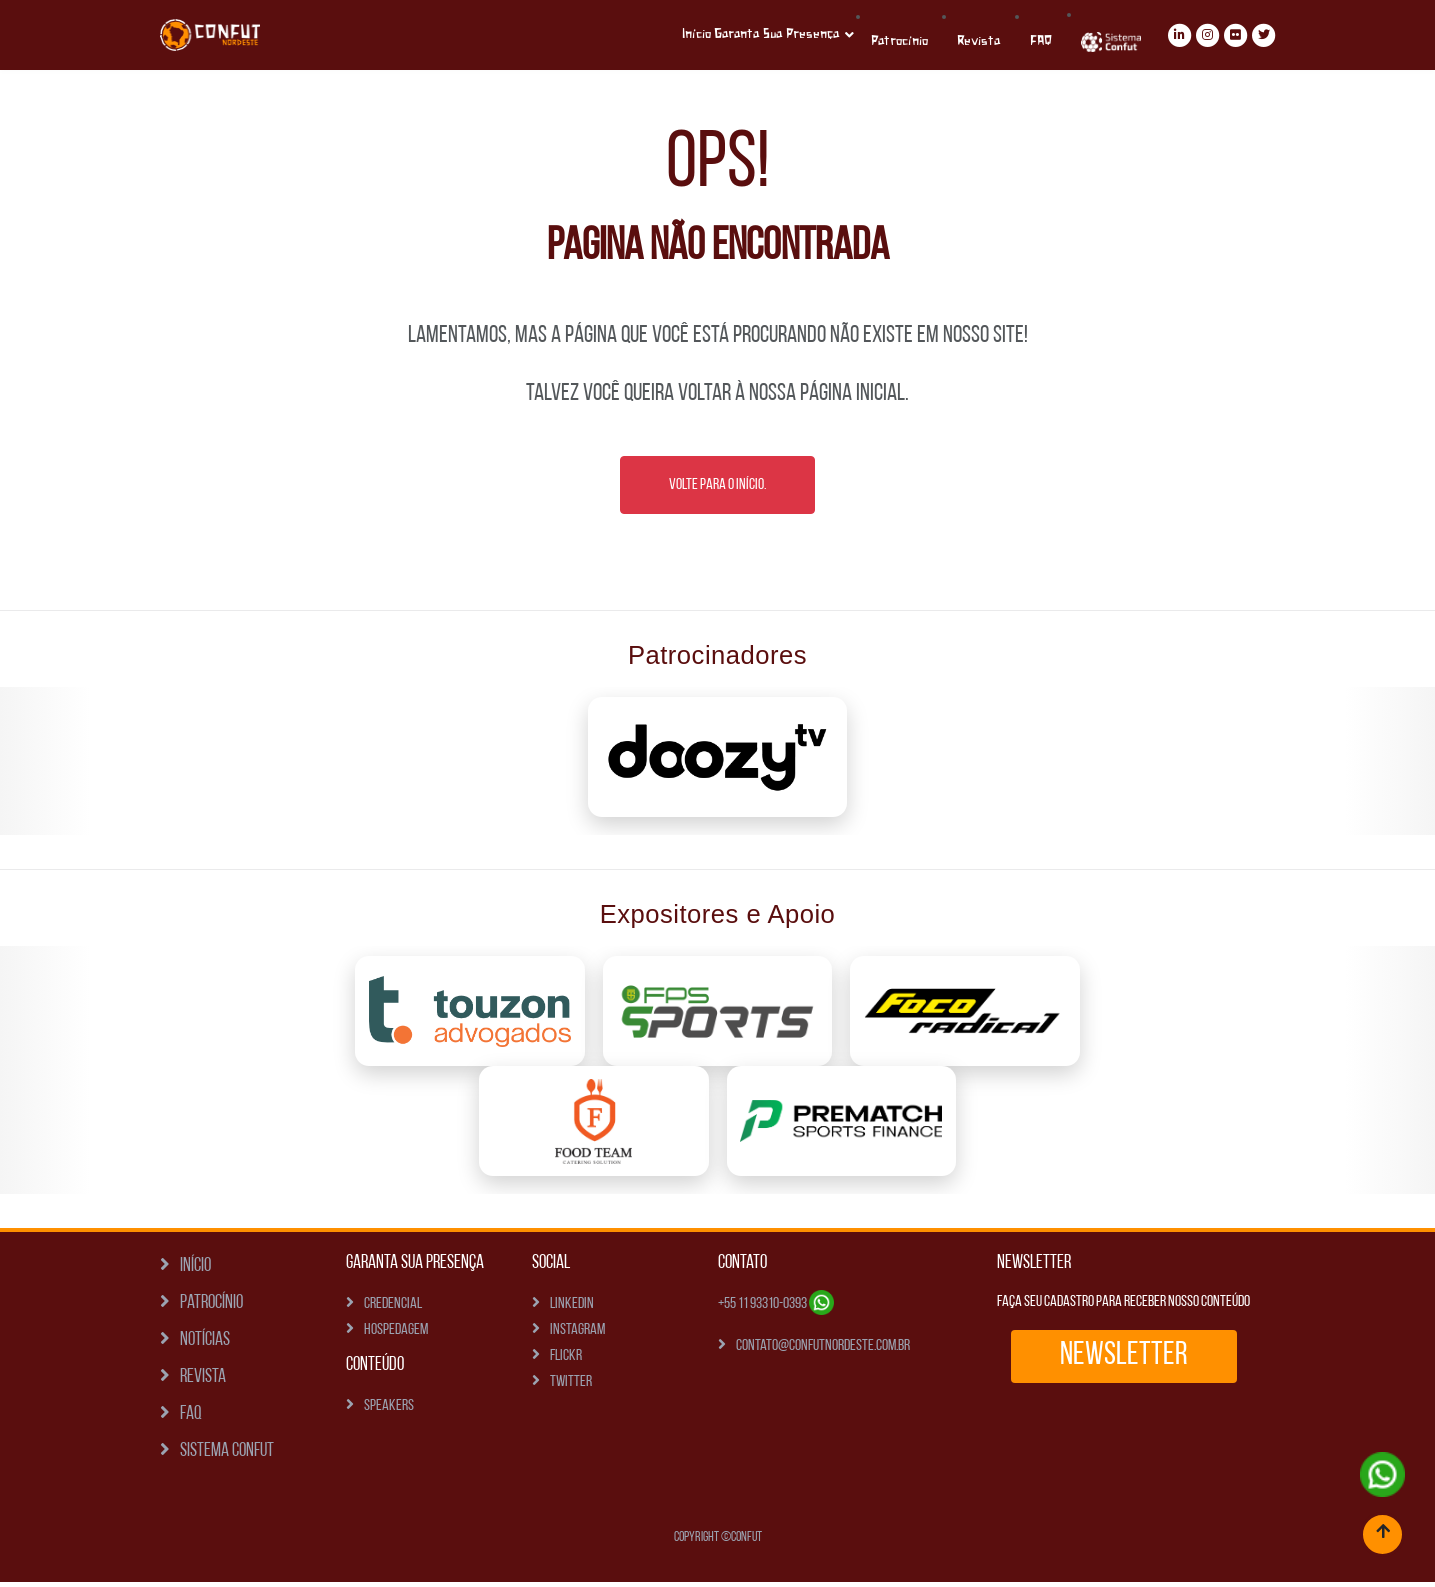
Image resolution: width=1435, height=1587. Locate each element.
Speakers (389, 1411)
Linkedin (572, 1309)
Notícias (205, 1345)
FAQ (191, 1419)
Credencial (393, 1309)
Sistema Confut (227, 1456)
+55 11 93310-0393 (776, 1309)
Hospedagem (396, 1335)
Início (721, 34)
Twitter (571, 1387)
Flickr (566, 1361)
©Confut (741, 1542)
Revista (1008, 41)
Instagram (577, 1335)
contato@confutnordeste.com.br (823, 1351)
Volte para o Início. (717, 490)
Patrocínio (939, 41)
